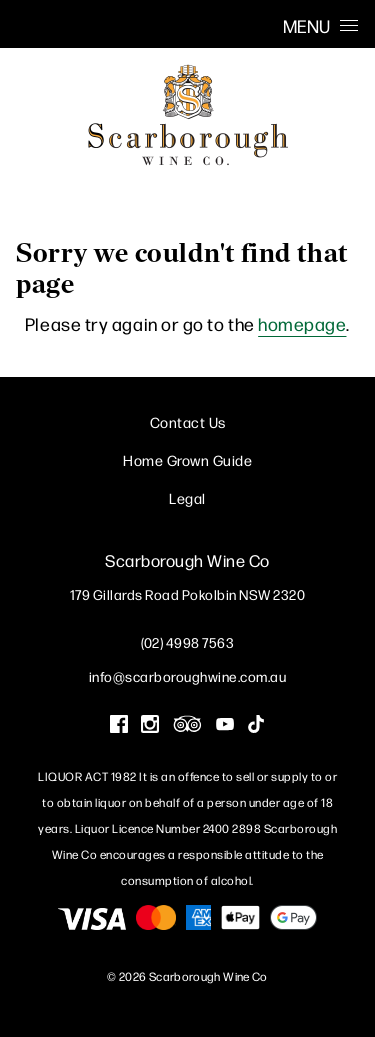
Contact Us (188, 421)
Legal (187, 497)
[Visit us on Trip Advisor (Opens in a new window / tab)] (188, 726)
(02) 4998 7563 (187, 642)
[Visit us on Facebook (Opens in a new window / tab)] (119, 726)
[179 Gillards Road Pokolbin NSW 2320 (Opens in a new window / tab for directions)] (188, 594)
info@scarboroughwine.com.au (188, 676)
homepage (302, 323)
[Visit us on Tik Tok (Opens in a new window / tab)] (256, 726)
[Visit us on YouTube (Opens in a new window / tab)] (225, 726)
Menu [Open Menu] (320, 25)
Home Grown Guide (187, 459)
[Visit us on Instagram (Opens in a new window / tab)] (150, 726)
